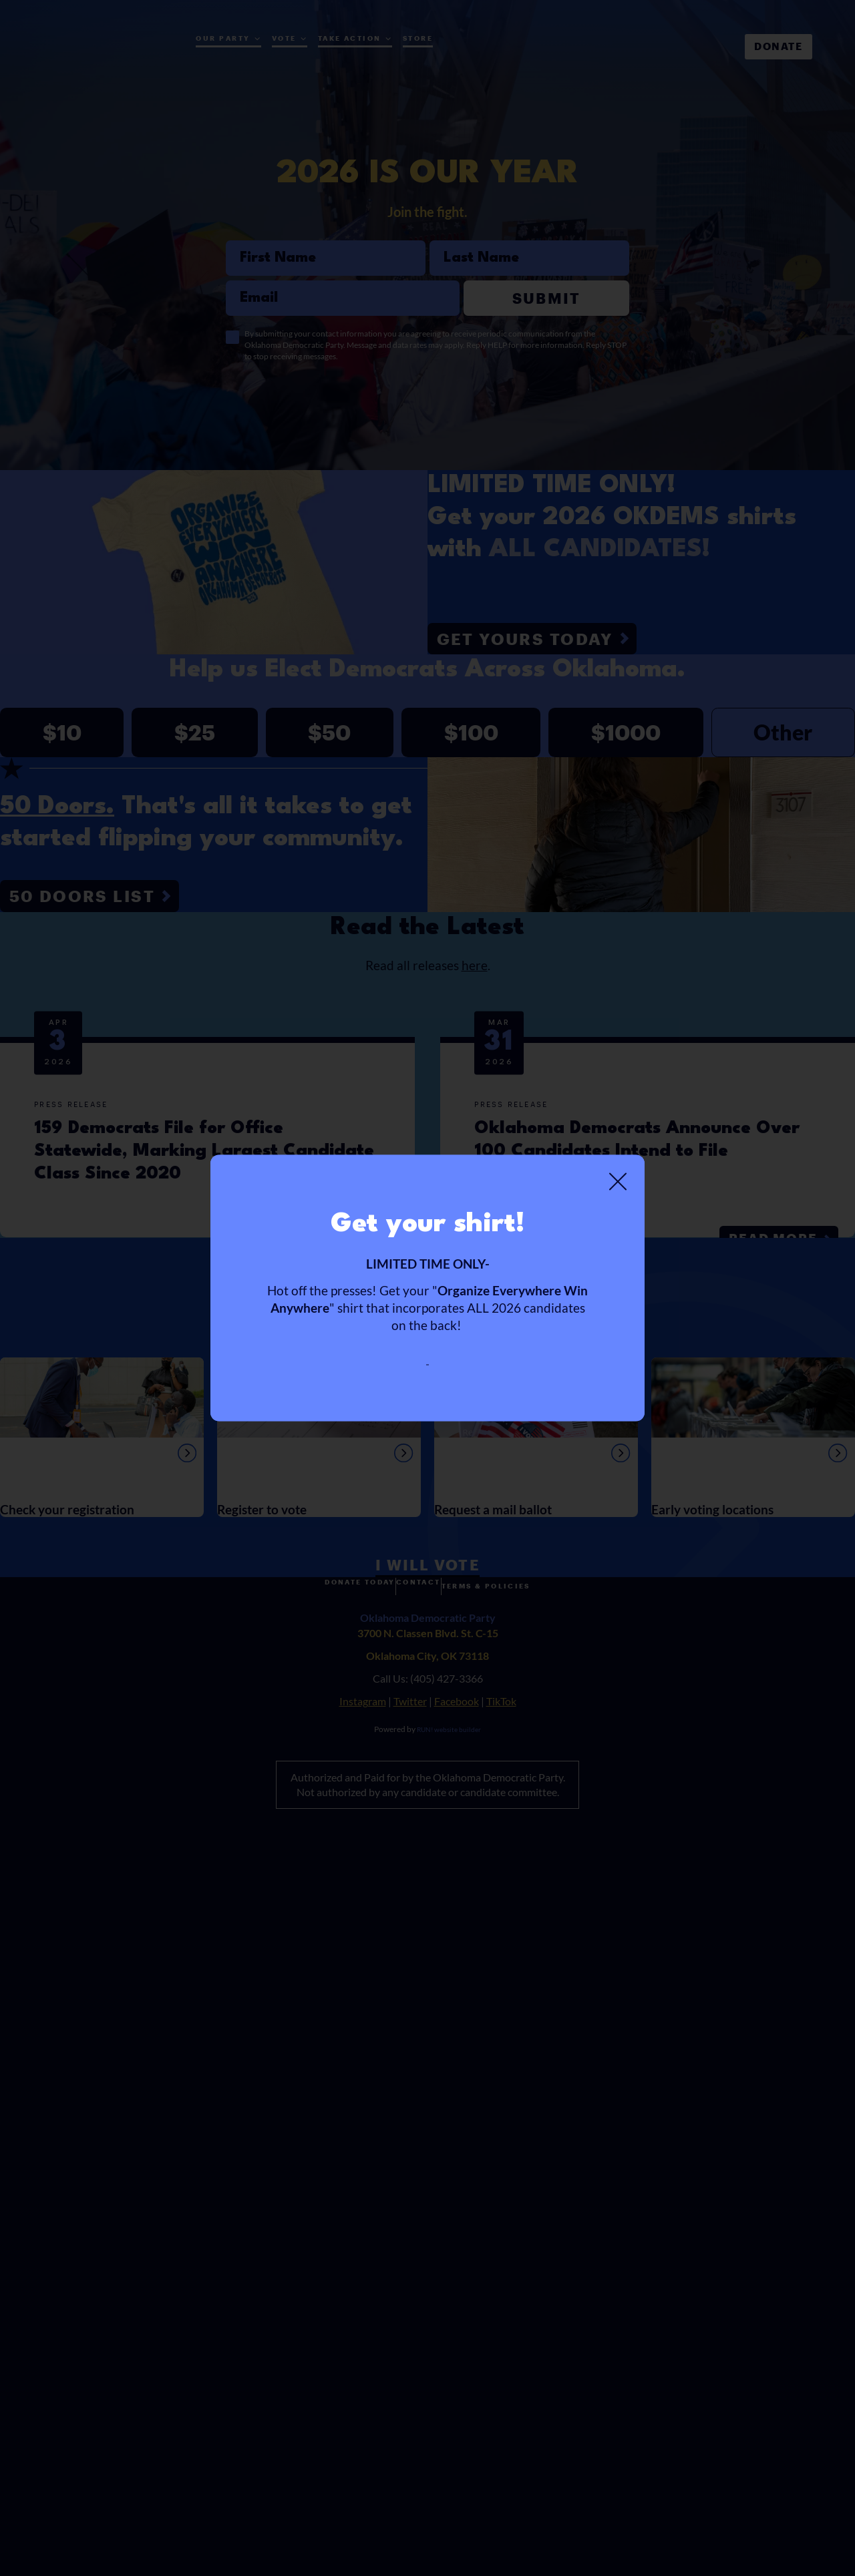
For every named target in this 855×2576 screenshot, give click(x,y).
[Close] (618, 1173)
